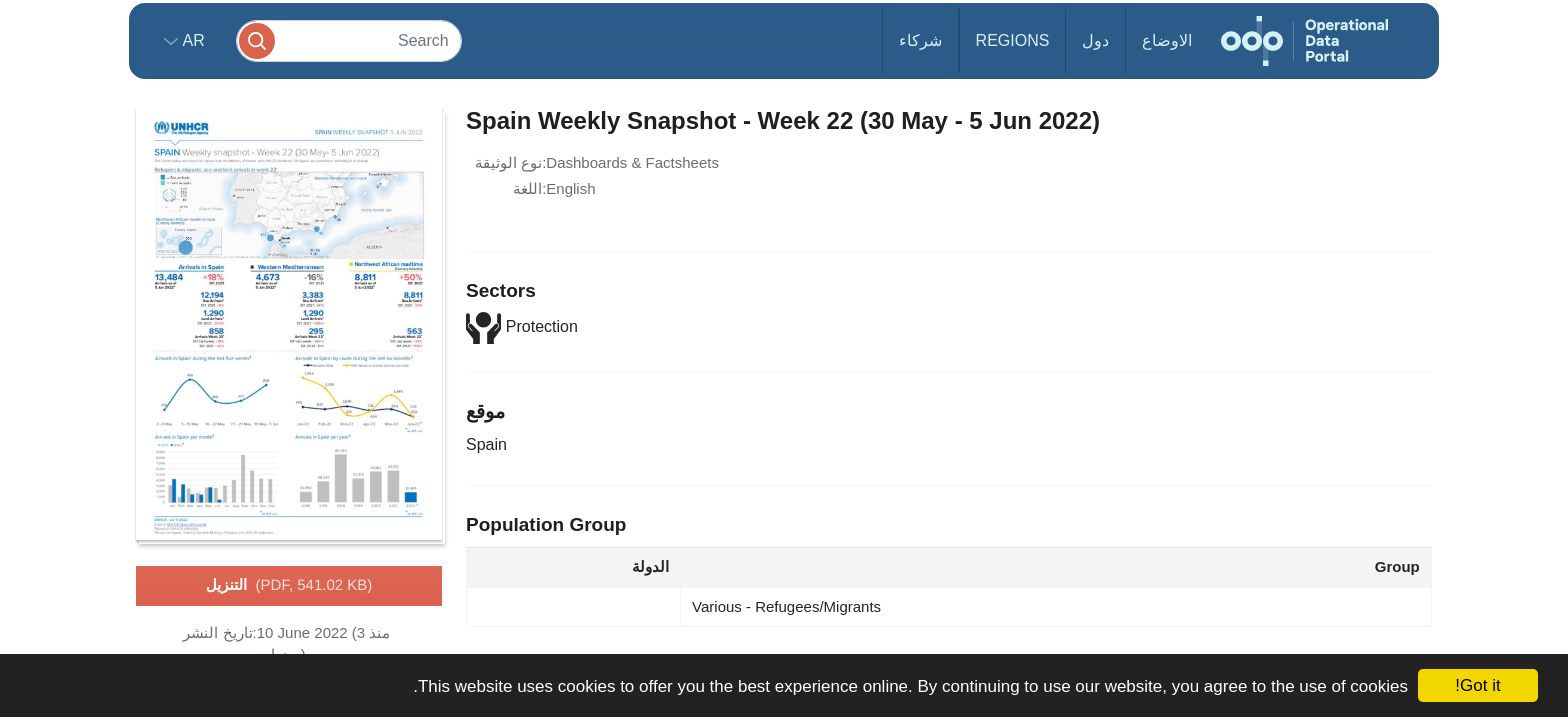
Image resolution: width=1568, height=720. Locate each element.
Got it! (1477, 685)
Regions (1013, 40)
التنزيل (289, 586)
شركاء (920, 40)
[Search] (349, 40)
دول (1095, 40)
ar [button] (191, 40)
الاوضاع (1167, 40)
